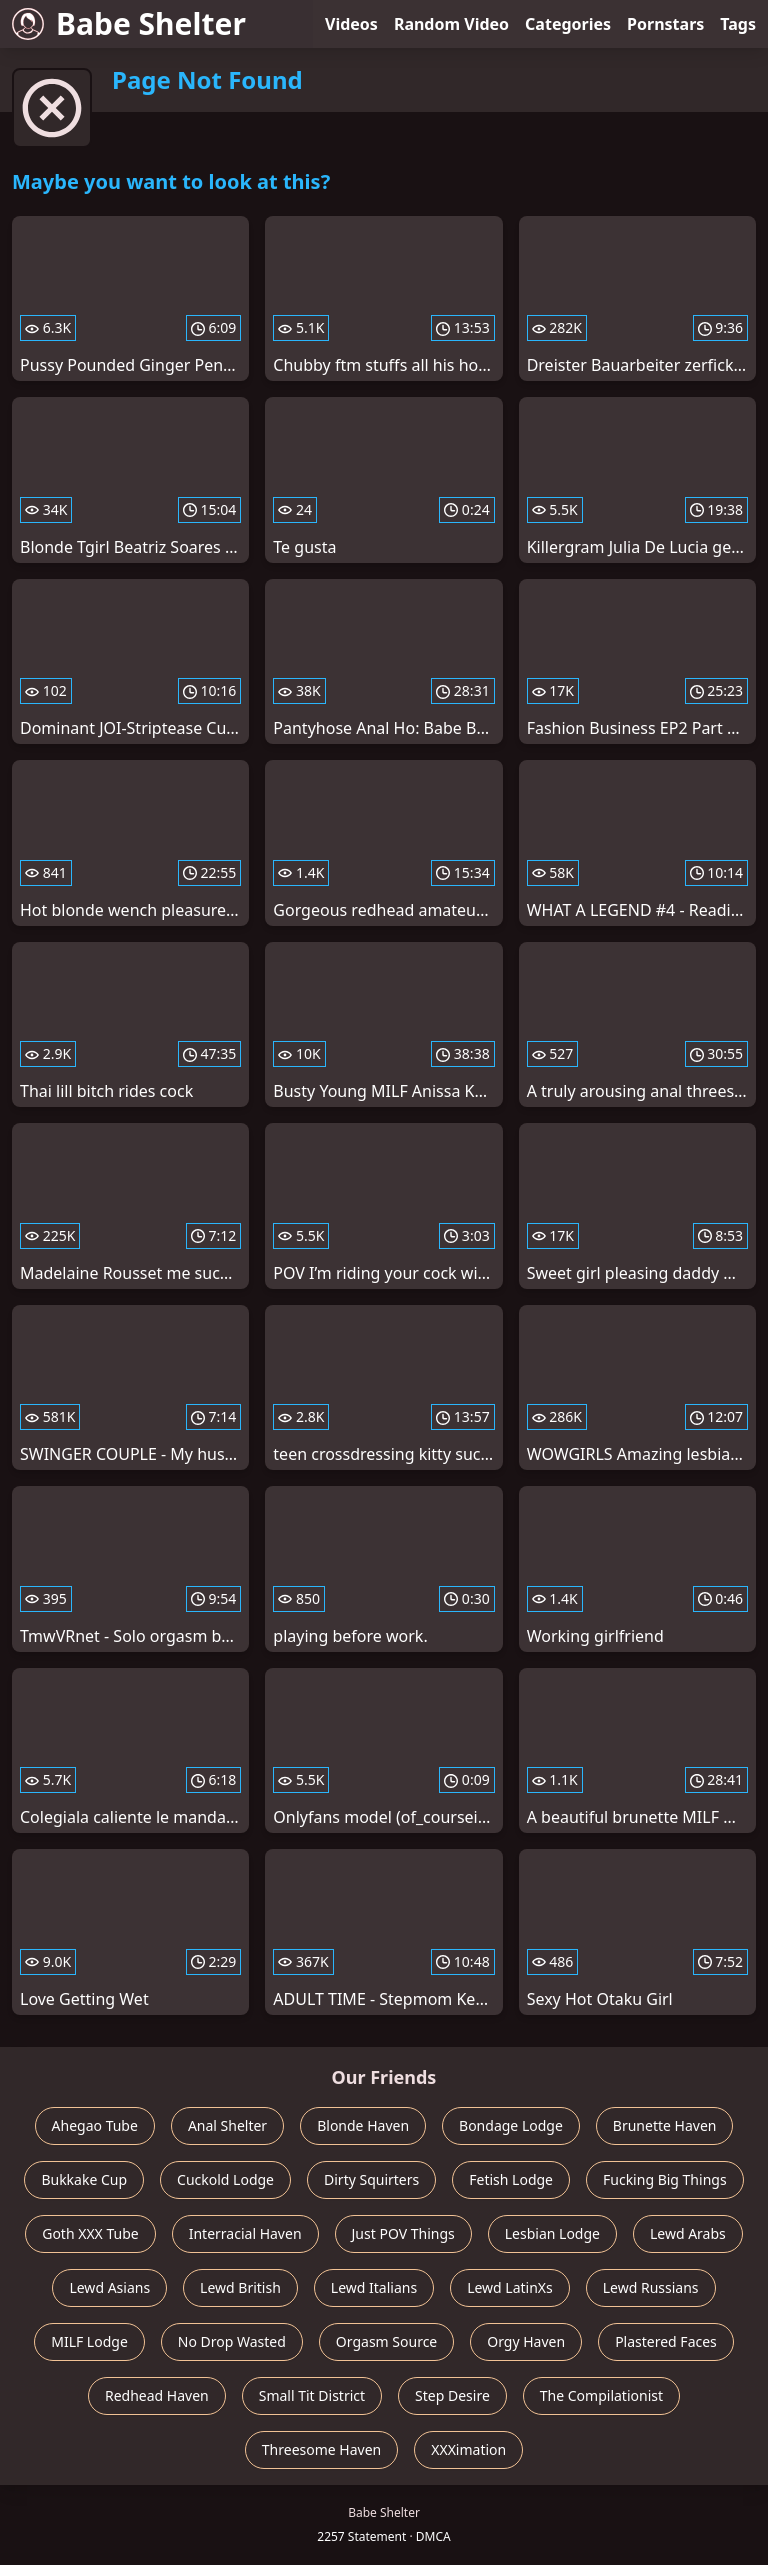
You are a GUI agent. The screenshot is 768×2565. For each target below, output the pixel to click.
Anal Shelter (227, 2125)
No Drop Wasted (232, 2341)
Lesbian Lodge (552, 2233)
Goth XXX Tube (90, 2233)
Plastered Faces (666, 2341)
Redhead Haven (157, 2395)
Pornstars (665, 24)
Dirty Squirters (371, 2179)
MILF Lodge (89, 2341)
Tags (738, 24)
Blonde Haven (363, 2125)
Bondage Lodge (511, 2125)
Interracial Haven (245, 2233)
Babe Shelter (129, 23)
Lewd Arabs (688, 2233)
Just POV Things (403, 2233)
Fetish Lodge (511, 2179)
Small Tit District (312, 2395)
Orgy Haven (526, 2341)
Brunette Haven (665, 2125)
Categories (568, 24)
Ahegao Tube (95, 2125)
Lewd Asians (109, 2287)
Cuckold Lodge (225, 2179)
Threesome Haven (321, 2449)
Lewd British (240, 2287)
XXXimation (468, 2449)
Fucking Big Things (665, 2179)
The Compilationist (601, 2395)
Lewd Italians (374, 2287)
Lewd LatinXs (510, 2287)
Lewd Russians (651, 2287)
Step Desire (452, 2395)
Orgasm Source (386, 2341)
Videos (351, 24)
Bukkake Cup (84, 2179)
